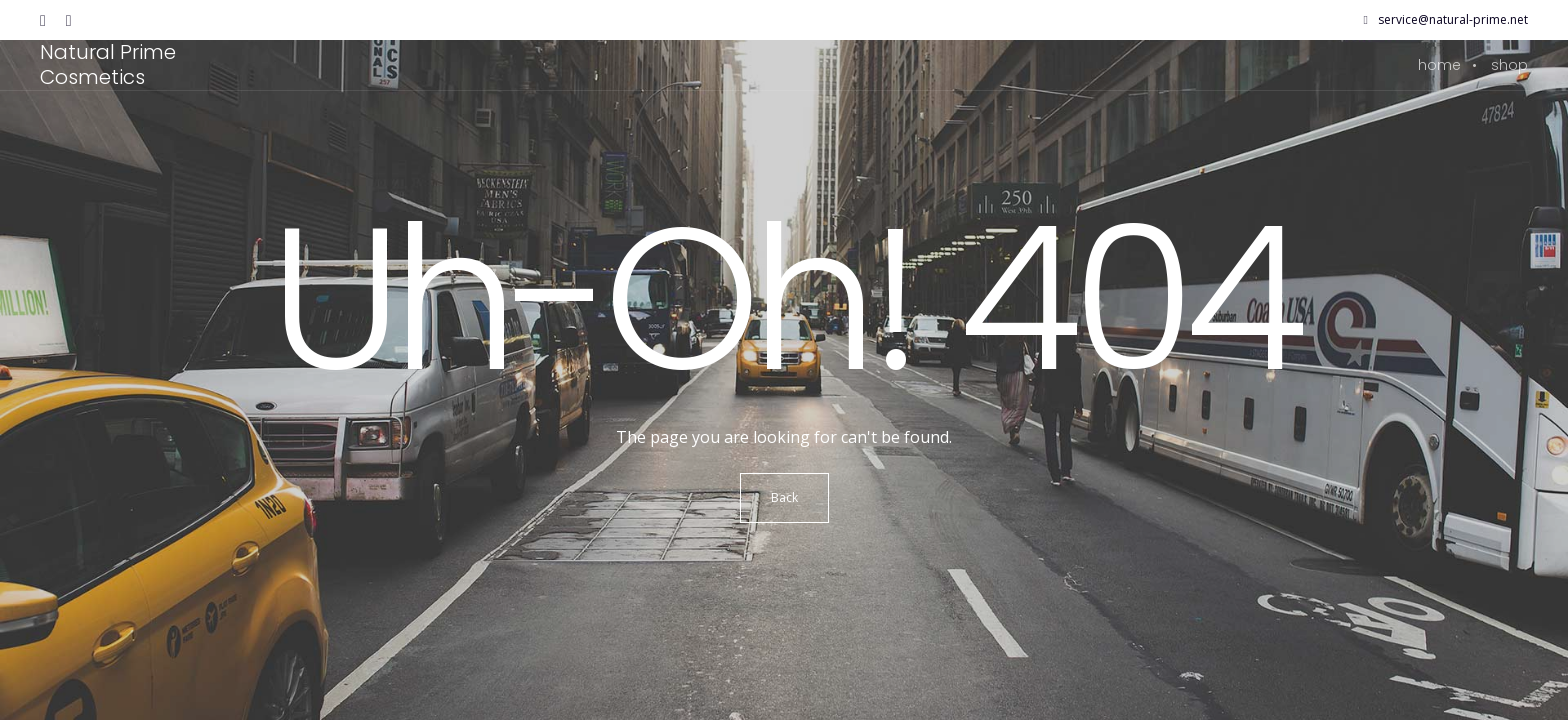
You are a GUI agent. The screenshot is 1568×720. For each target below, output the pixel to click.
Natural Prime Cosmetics (108, 64)
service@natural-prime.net (1446, 20)
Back (784, 497)
